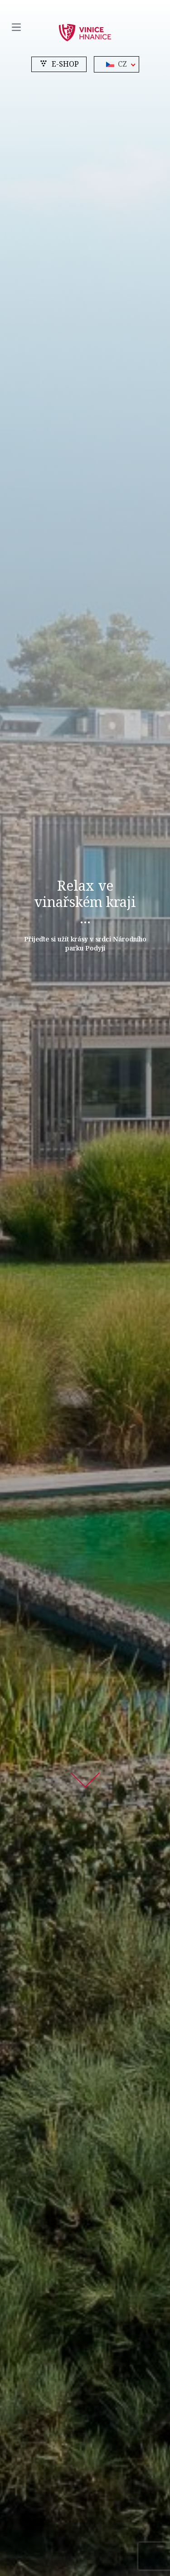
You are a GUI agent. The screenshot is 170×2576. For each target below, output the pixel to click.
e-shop (59, 64)
